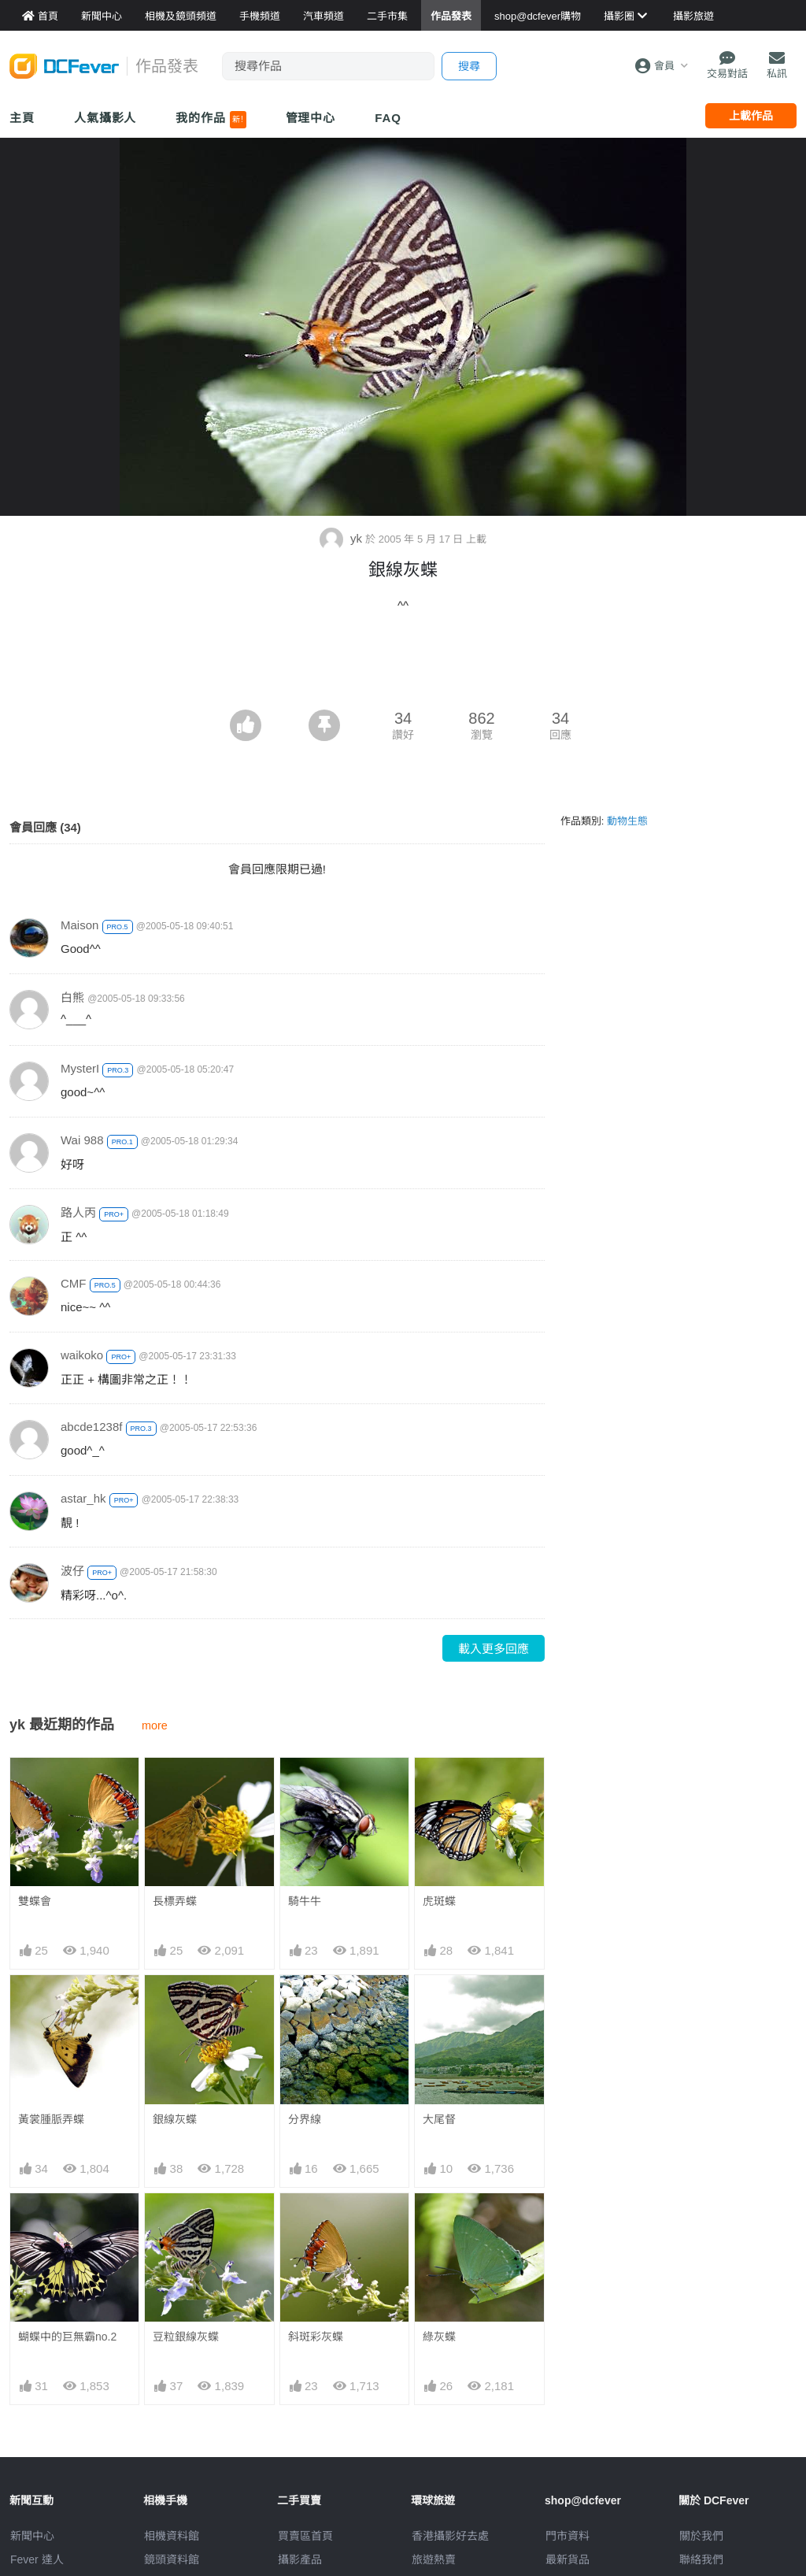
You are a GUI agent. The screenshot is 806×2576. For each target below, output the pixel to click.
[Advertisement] (403, 666)
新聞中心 (32, 2536)
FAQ (388, 117)
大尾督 (439, 2119)
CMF (74, 1283)
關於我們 (701, 2536)
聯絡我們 (701, 2559)
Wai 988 (82, 1140)
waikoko (82, 1355)
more (155, 1725)
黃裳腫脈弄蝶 (51, 2119)
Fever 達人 (37, 2559)
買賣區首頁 (305, 2536)
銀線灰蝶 (175, 2119)
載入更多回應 (493, 1648)
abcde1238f (91, 1426)
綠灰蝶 (439, 2336)
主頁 (22, 117)
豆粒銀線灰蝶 (186, 2336)
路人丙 (78, 1212)
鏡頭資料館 (171, 2559)
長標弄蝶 (175, 1901)
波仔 (72, 1570)
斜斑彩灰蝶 (315, 2336)
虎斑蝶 (439, 1901)
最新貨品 (567, 2559)
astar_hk (83, 1498)
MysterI (80, 1068)
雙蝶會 (34, 1901)
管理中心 (311, 117)
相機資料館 (171, 2536)
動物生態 (627, 821)
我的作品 (211, 119)
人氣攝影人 (105, 117)
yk (342, 538)
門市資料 (567, 2536)
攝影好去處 (450, 2536)
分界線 (304, 2119)
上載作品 (751, 115)
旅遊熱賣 (434, 2559)
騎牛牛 (304, 1901)
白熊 (72, 997)
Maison (79, 925)
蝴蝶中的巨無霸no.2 (67, 2336)
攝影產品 (300, 2559)
